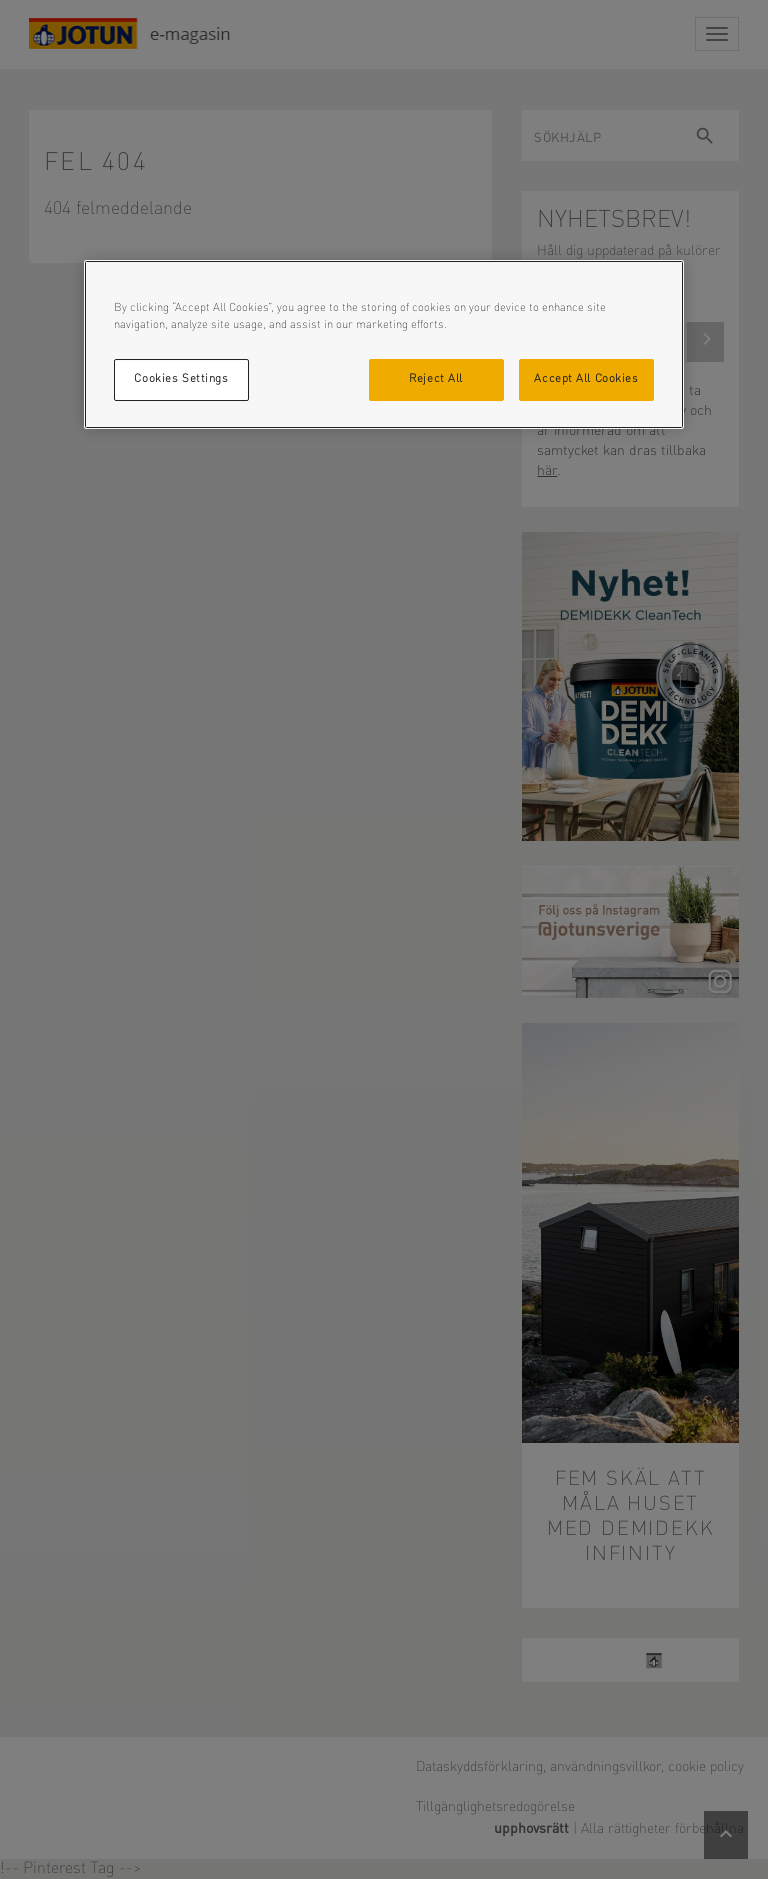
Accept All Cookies (586, 379)
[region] (384, 344)
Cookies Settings (181, 379)
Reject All (436, 379)
